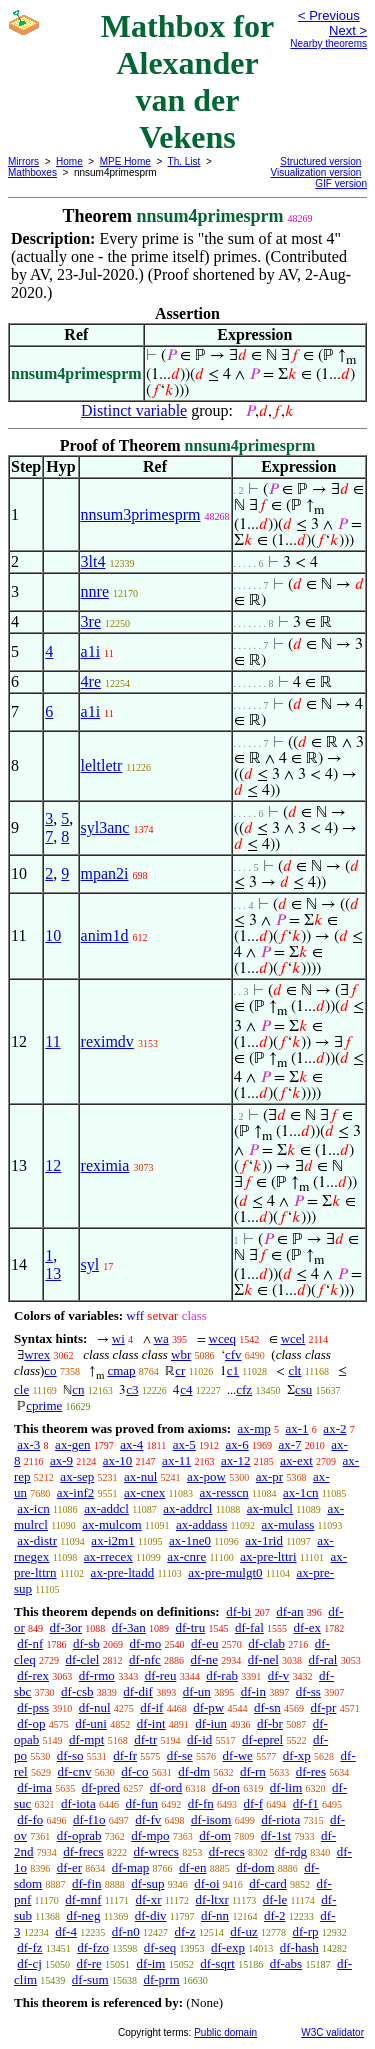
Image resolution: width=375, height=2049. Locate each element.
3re (91, 621)
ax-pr (269, 1476)
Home (69, 161)
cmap (121, 1370)
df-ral (323, 1659)
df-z (185, 1931)
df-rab (222, 1675)
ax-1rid (264, 1540)
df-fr (125, 1755)
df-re (89, 1963)
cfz (244, 1389)
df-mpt (86, 1739)
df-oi (206, 1883)
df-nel (263, 1659)
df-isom (211, 1819)
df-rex (33, 1675)
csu (303, 1389)
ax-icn (33, 1508)
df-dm (194, 1771)
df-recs (227, 1851)
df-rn (253, 1771)
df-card (268, 1883)
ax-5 (184, 1444)
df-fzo (93, 1947)
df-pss (33, 1707)
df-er (69, 1867)
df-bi (238, 1611)
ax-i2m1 (112, 1540)
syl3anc (105, 827)
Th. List (184, 161)
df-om (215, 1835)
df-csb (77, 1691)
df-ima (34, 1787)
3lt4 (93, 561)
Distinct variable (134, 410)
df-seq (160, 1947)
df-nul (95, 1707)
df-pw (208, 1707)
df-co (134, 1771)
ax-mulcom (111, 1524)
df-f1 (306, 1803)
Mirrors (23, 161)
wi (118, 1338)
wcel (293, 1338)
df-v (279, 1675)
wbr (181, 1354)
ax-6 (237, 1444)
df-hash (299, 1947)
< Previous (329, 15)
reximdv (107, 1041)
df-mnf (83, 1899)
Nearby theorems (328, 43)
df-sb (86, 1643)
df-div (151, 1915)
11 (52, 1041)
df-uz (243, 1931)
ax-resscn (224, 1492)
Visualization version (315, 172)
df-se (180, 1755)
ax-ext (296, 1460)
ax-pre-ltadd (123, 1572)
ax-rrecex (108, 1556)
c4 (186, 1389)
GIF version (341, 183)
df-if (151, 1707)
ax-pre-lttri (268, 1556)
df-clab (266, 1643)
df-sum (90, 1979)
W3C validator (332, 2032)
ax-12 (236, 1460)
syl (90, 1264)
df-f (254, 1803)
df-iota (78, 1803)
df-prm (161, 1979)
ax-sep (77, 1476)
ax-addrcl (187, 1508)
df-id (199, 1739)
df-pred (101, 1787)
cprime (44, 1405)
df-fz (29, 1947)
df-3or (66, 1627)
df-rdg (291, 1851)
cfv (233, 1354)
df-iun (211, 1723)
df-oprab (79, 1835)
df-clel (82, 1659)
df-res (311, 1771)
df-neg (83, 1915)
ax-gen (72, 1444)
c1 (233, 1370)
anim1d (105, 935)
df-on (226, 1787)
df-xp (297, 1755)
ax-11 (176, 1460)
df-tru (191, 1627)
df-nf (30, 1643)
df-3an (129, 1627)
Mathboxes (32, 172)
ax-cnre (186, 1556)
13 (53, 1273)
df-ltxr (212, 1899)
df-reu (161, 1675)
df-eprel (262, 1739)
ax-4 (131, 1444)
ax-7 (289, 1444)
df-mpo (150, 1835)
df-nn (215, 1915)
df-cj (29, 1963)
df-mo (145, 1643)
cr (180, 1370)
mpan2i (105, 873)
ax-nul (140, 1476)
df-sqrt (217, 1963)
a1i (91, 651)
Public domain (225, 2032)
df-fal (249, 1627)
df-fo (30, 1819)
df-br (270, 1723)
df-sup (147, 1883)
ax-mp (254, 1428)
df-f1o (89, 1819)
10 (53, 935)
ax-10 (118, 1460)
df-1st (276, 1835)
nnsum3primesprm (141, 514)
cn (78, 1389)
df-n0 (126, 1931)
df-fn (201, 1803)
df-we (238, 1755)
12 (53, 1165)
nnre (95, 591)
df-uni (91, 1723)
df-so (70, 1755)
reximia (105, 1165)
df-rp (305, 1931)
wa (161, 1338)
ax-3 (28, 1444)
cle (21, 1389)
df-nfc (145, 1659)
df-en (192, 1867)
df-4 (66, 1931)
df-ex (307, 1627)
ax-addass (201, 1524)
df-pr (323, 1707)
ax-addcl (106, 1508)
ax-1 (297, 1428)
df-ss (308, 1691)
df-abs (286, 1963)
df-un (197, 1691)
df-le (275, 1899)
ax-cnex (144, 1492)
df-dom (255, 1867)
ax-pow (206, 1476)
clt (294, 1370)
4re (91, 681)
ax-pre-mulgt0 (225, 1572)
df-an (289, 1611)
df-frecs (83, 1851)
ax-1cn (300, 1492)
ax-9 (61, 1460)
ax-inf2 (76, 1492)
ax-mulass (288, 1524)
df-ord (166, 1787)
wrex (37, 1354)
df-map (131, 1867)
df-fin (87, 1883)
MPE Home (125, 161)
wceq (222, 1338)
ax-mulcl (270, 1508)
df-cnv (74, 1771)
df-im (151, 1963)
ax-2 (334, 1428)
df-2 (275, 1915)
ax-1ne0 (190, 1540)
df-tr (145, 1739)
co (50, 1370)
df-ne (204, 1659)
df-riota (280, 1819)
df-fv (148, 1819)
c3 (132, 1389)
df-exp (228, 1947)
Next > (348, 30)
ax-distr (37, 1540)
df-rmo (97, 1675)
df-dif (138, 1691)
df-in (253, 1691)
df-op (31, 1723)
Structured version (320, 161)
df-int (151, 1723)
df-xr (148, 1899)
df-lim (286, 1787)
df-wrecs (155, 1851)
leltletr (102, 765)
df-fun (142, 1803)
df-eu (204, 1643)
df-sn (267, 1707)
